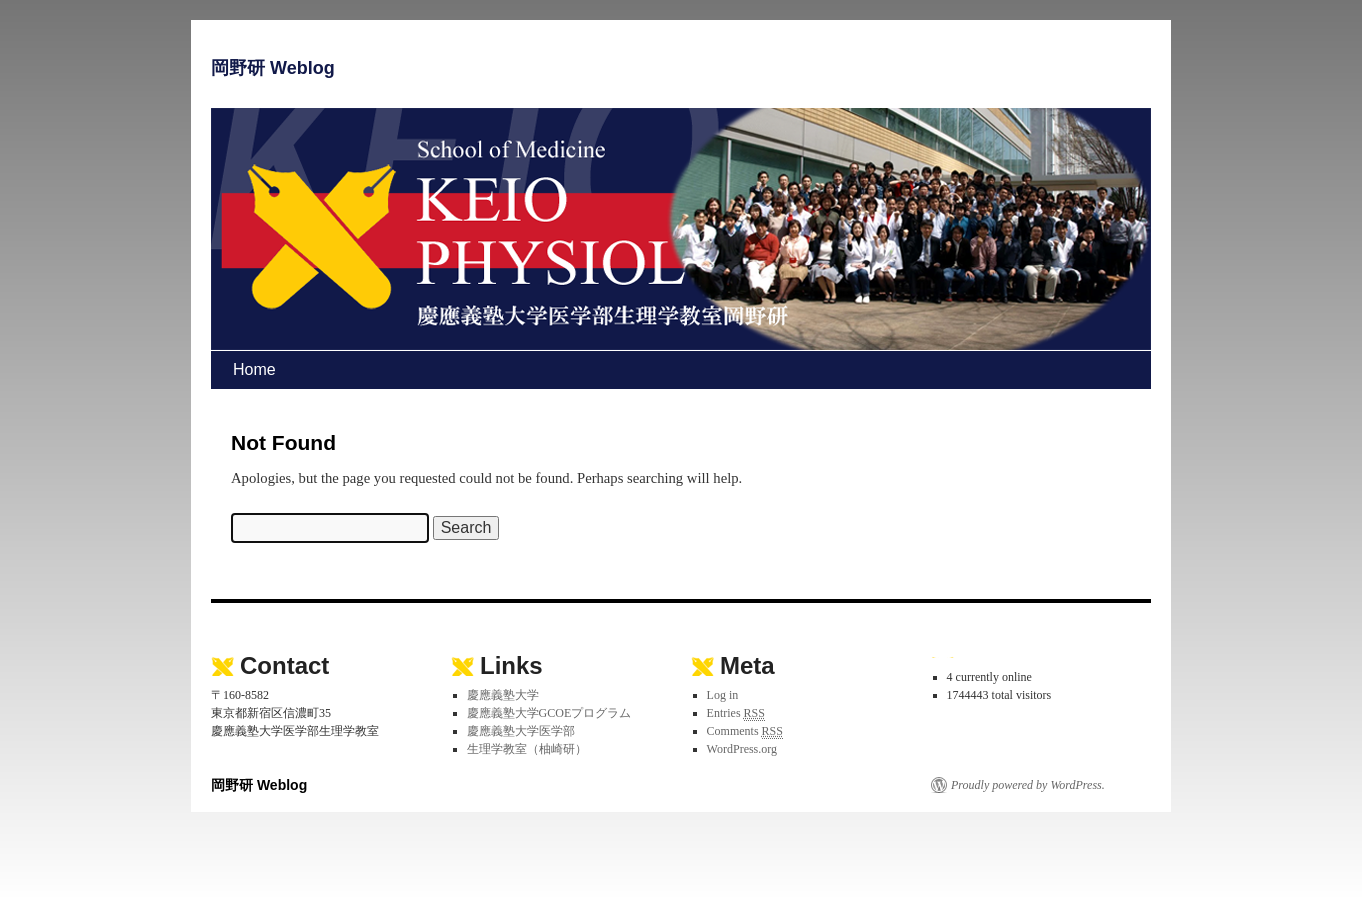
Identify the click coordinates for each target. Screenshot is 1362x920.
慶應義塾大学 (503, 695)
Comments (745, 731)
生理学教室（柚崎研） (527, 749)
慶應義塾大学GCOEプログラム (549, 713)
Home (254, 369)
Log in (723, 695)
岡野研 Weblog (273, 68)
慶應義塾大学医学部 (521, 731)
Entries (736, 713)
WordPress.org (742, 749)
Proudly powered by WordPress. (1028, 785)
